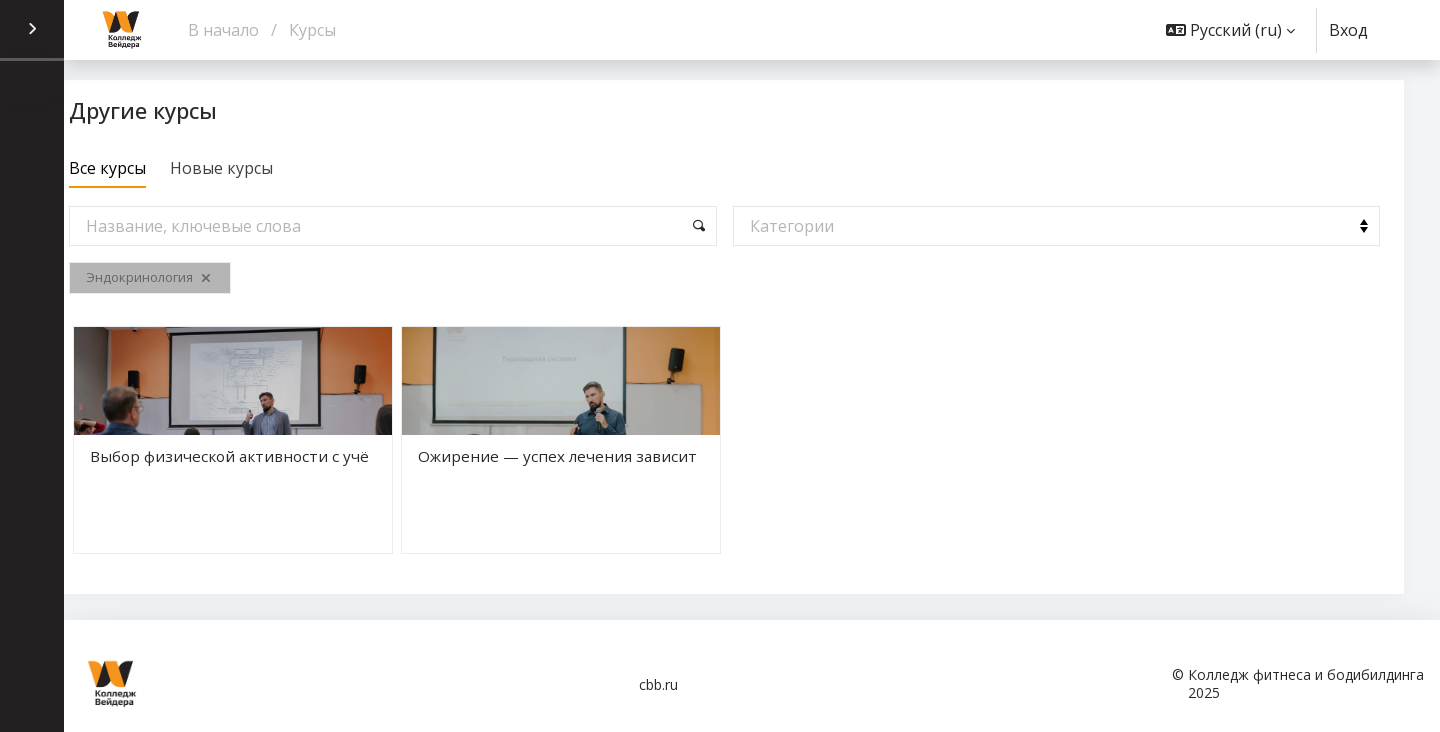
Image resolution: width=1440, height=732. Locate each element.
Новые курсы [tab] (264, 168)
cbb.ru (658, 684)
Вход (1348, 30)
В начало (223, 30)
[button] (1230, 30)
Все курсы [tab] (150, 168)
